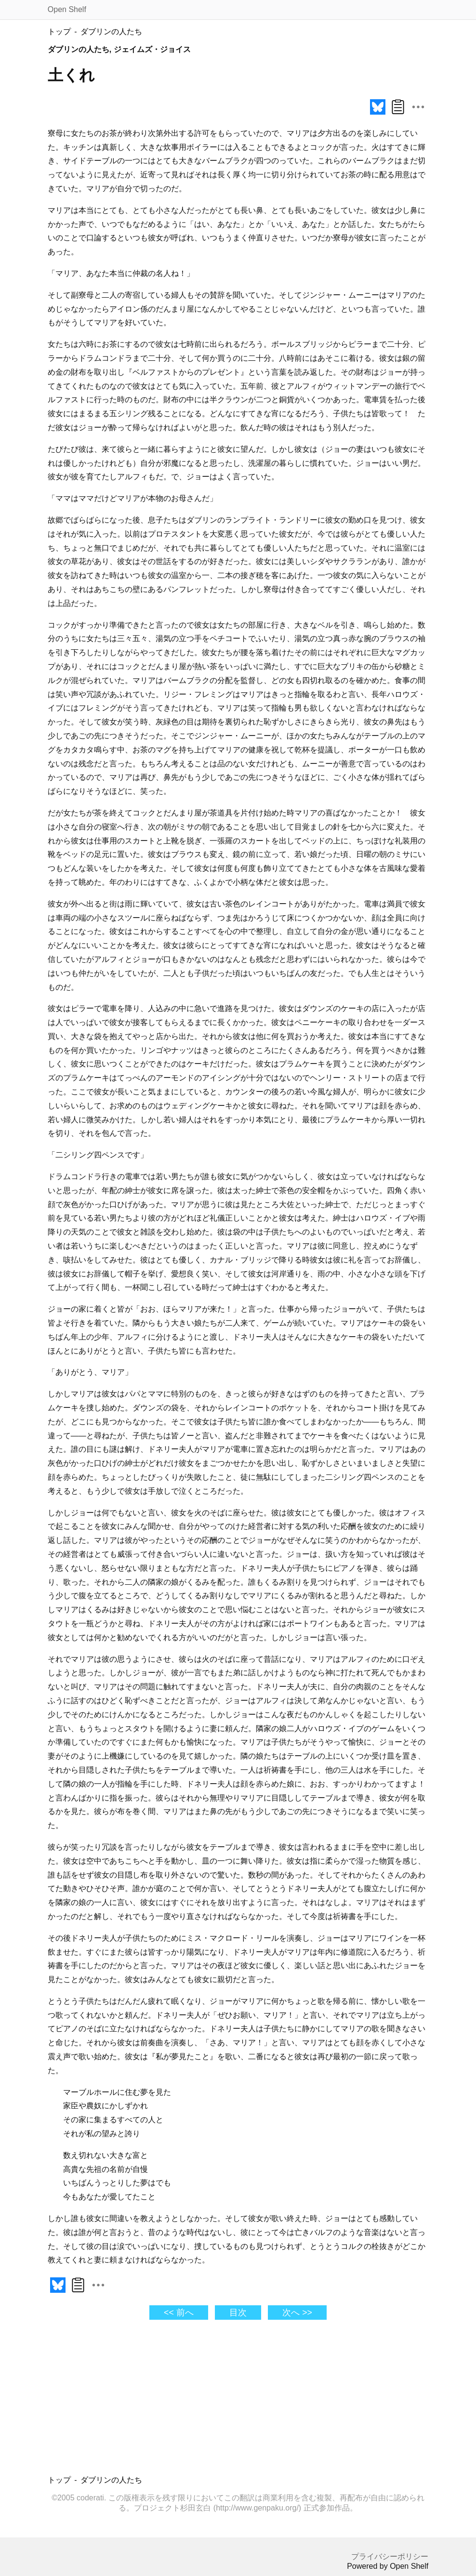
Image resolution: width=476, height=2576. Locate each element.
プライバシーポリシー (389, 2556)
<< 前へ (178, 2312)
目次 (238, 2312)
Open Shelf (67, 9)
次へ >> (297, 2312)
